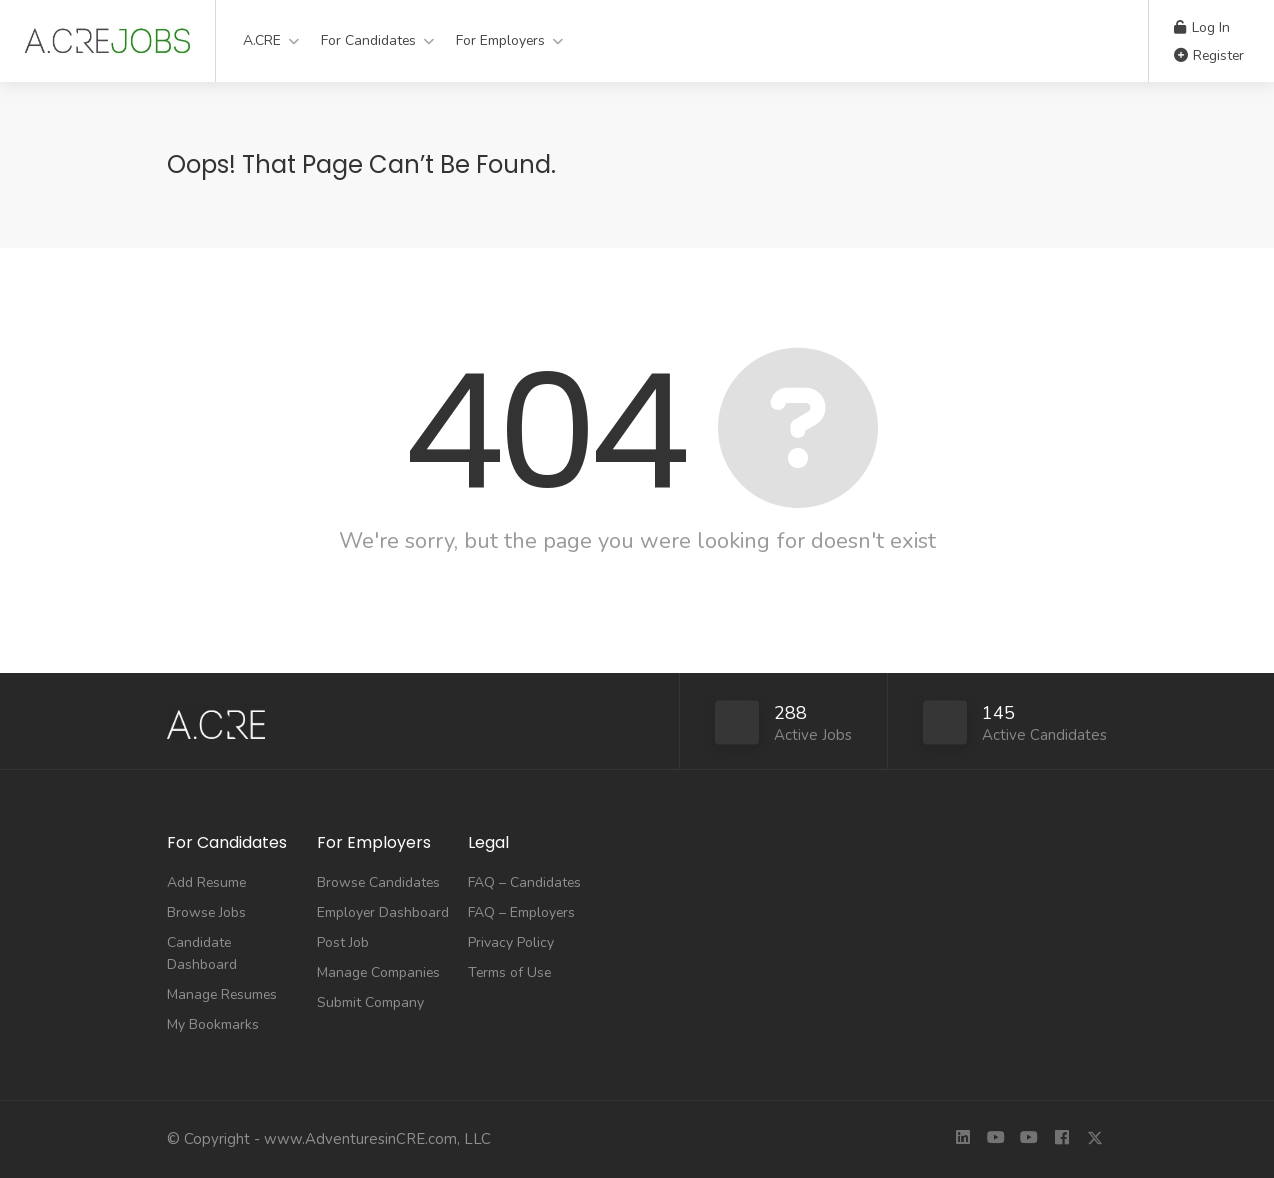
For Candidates (368, 40)
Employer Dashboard (383, 912)
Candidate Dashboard (202, 953)
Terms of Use (509, 972)
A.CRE (262, 40)
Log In (1202, 27)
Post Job (343, 942)
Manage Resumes (222, 994)
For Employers (500, 40)
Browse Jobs (206, 912)
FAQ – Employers (521, 912)
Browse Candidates (378, 882)
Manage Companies (378, 972)
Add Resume (206, 882)
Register (1209, 55)
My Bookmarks (213, 1024)
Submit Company (370, 1002)
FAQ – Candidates (524, 882)
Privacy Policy (511, 942)
